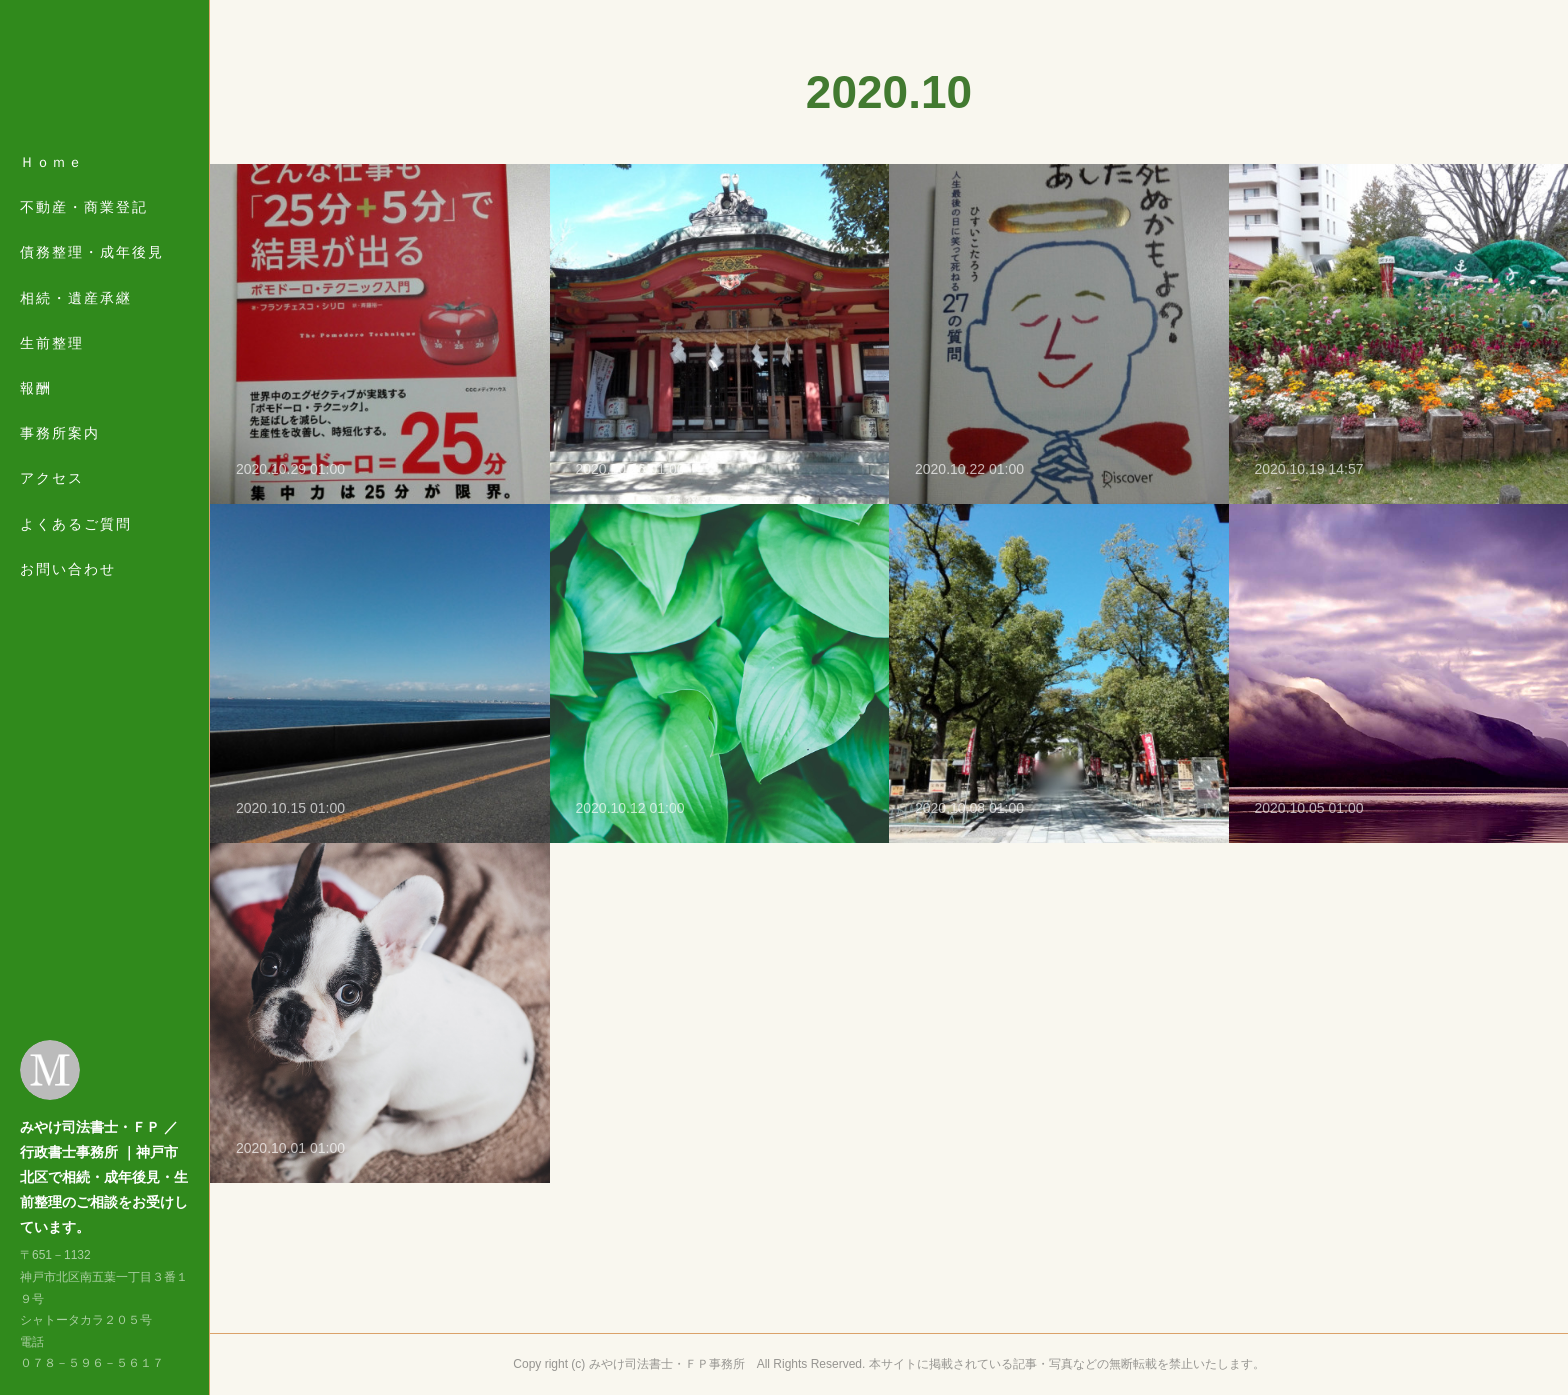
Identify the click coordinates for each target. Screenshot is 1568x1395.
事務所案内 (60, 433)
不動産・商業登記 (84, 207)
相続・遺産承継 (76, 298)
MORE (45, 478)
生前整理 (52, 343)
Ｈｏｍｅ (52, 162)
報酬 (36, 388)
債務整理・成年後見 (92, 252)
